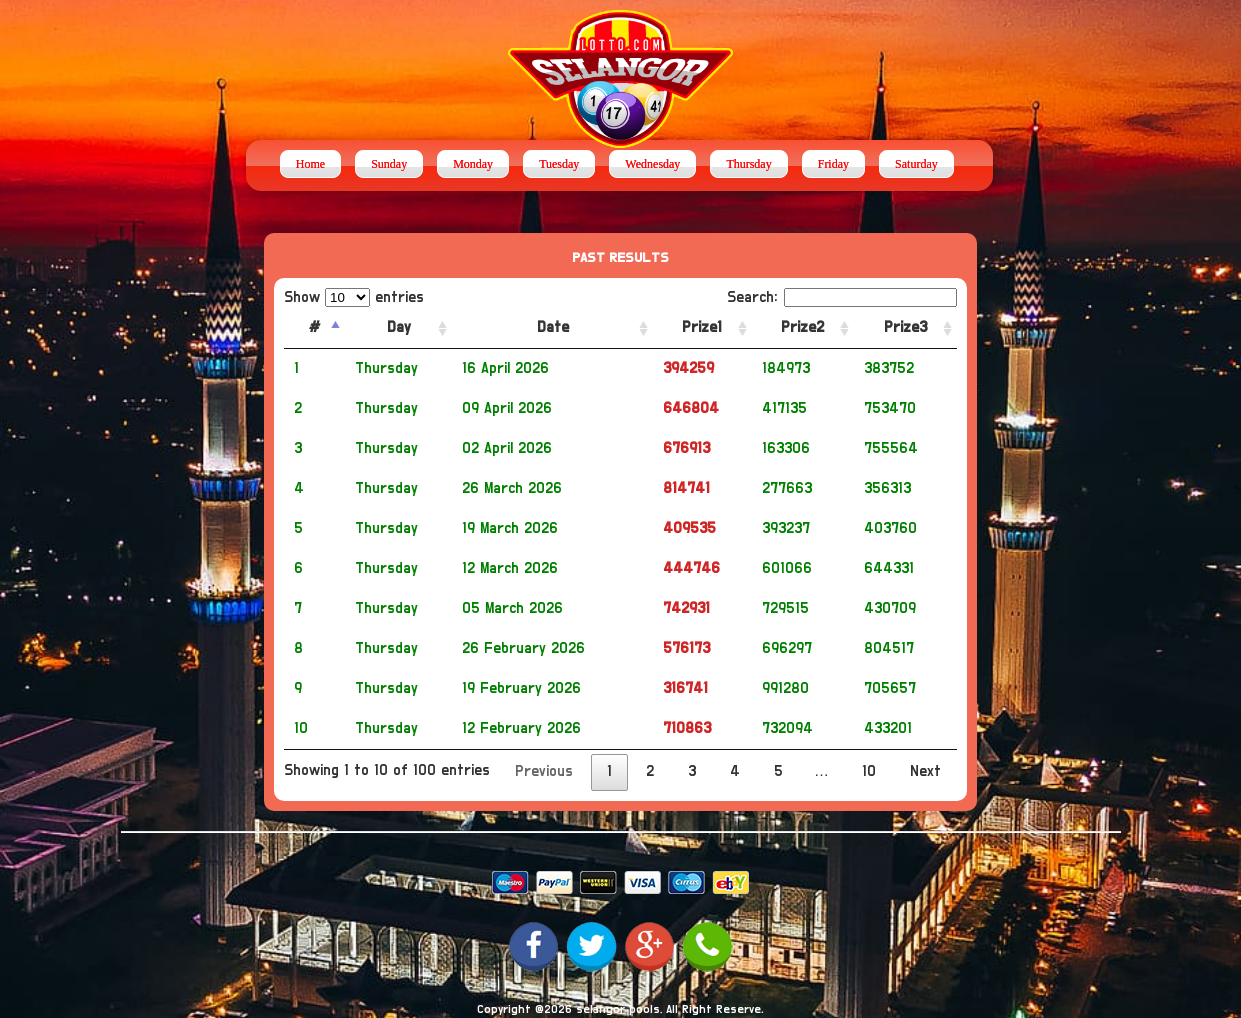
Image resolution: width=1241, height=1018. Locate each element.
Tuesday (559, 164)
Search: (842, 297)
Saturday (916, 164)
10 (869, 771)
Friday (833, 164)
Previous (544, 771)
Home (310, 164)
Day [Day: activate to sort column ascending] (399, 327)
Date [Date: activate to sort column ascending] (553, 327)
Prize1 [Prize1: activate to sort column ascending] (702, 327)
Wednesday (652, 164)
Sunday (389, 164)
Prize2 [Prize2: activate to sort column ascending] (802, 327)
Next (925, 771)
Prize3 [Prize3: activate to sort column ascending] (905, 327)
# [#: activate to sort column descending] (314, 327)
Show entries (354, 297)
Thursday (748, 164)
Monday (473, 164)
